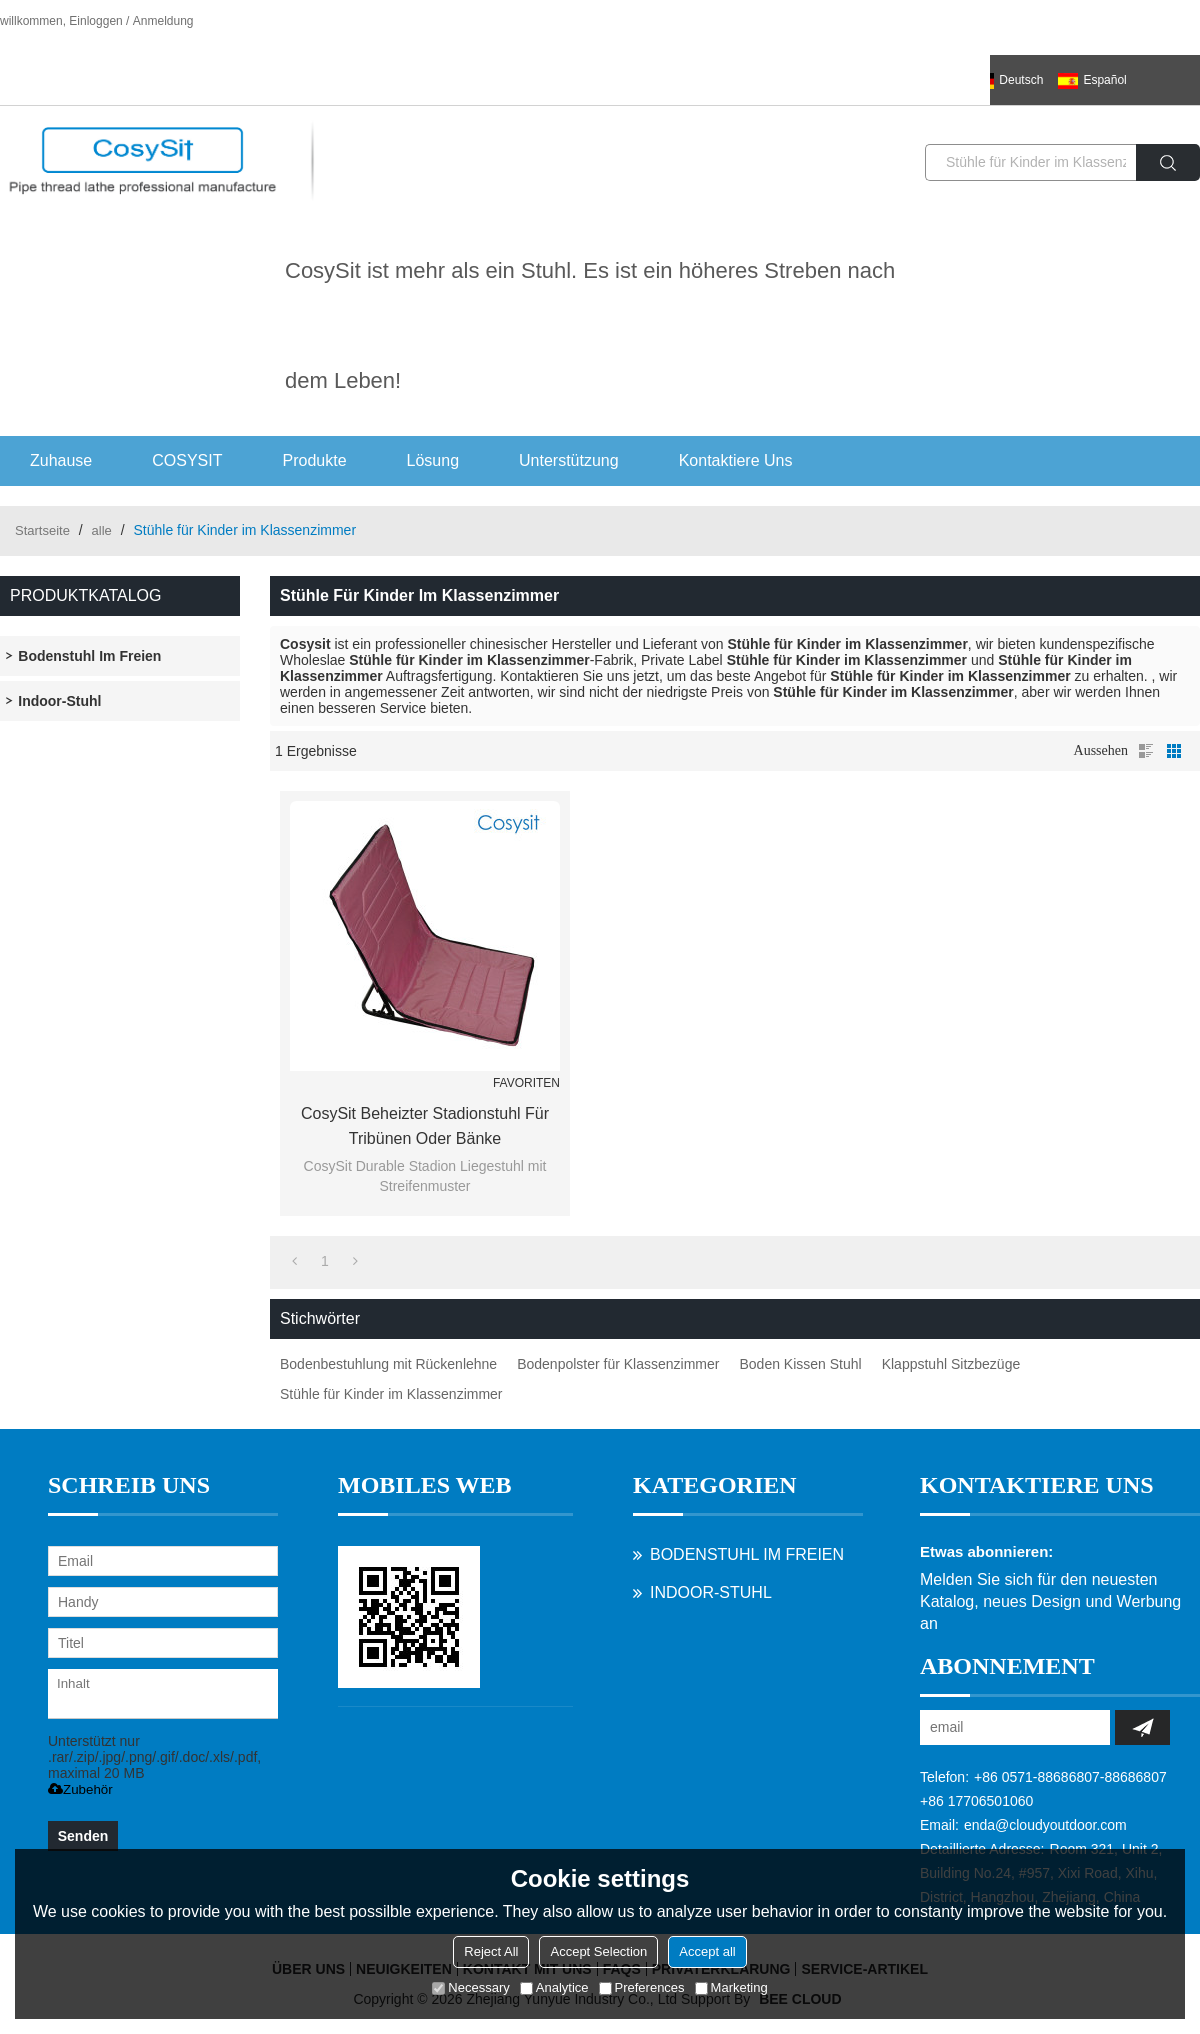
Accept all (707, 1951)
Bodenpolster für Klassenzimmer (618, 1364)
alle (102, 530)
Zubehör (80, 1789)
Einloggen (95, 21)
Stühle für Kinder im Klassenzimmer (391, 1394)
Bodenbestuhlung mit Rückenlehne (388, 1364)
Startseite (42, 530)
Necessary (470, 1987)
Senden (83, 1836)
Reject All (491, 1951)
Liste (1146, 751)
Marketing (731, 1987)
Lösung (433, 460)
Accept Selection (598, 1951)
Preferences (642, 1987)
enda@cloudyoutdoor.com (1045, 1825)
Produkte (315, 460)
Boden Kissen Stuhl (800, 1364)
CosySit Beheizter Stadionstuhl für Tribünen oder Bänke (425, 1126)
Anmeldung (163, 21)
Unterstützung (569, 460)
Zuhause (61, 460)
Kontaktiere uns (736, 460)
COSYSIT (187, 460)
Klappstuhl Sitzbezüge (951, 1364)
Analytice (554, 1987)
